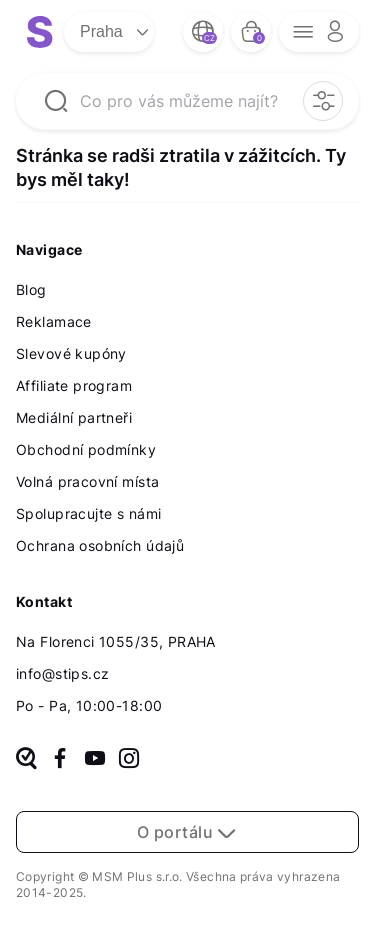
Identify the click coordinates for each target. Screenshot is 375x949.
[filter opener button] (323, 101)
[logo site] (40, 32)
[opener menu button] (319, 32)
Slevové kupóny (71, 353)
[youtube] (95, 760)
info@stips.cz (62, 673)
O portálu (187, 832)
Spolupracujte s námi (88, 513)
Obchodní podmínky (86, 449)
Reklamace (54, 321)
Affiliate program (74, 385)
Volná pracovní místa (87, 481)
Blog (31, 289)
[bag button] (251, 32)
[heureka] (26, 760)
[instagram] (129, 760)
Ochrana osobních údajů (100, 545)
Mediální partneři (74, 417)
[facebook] (60, 760)
